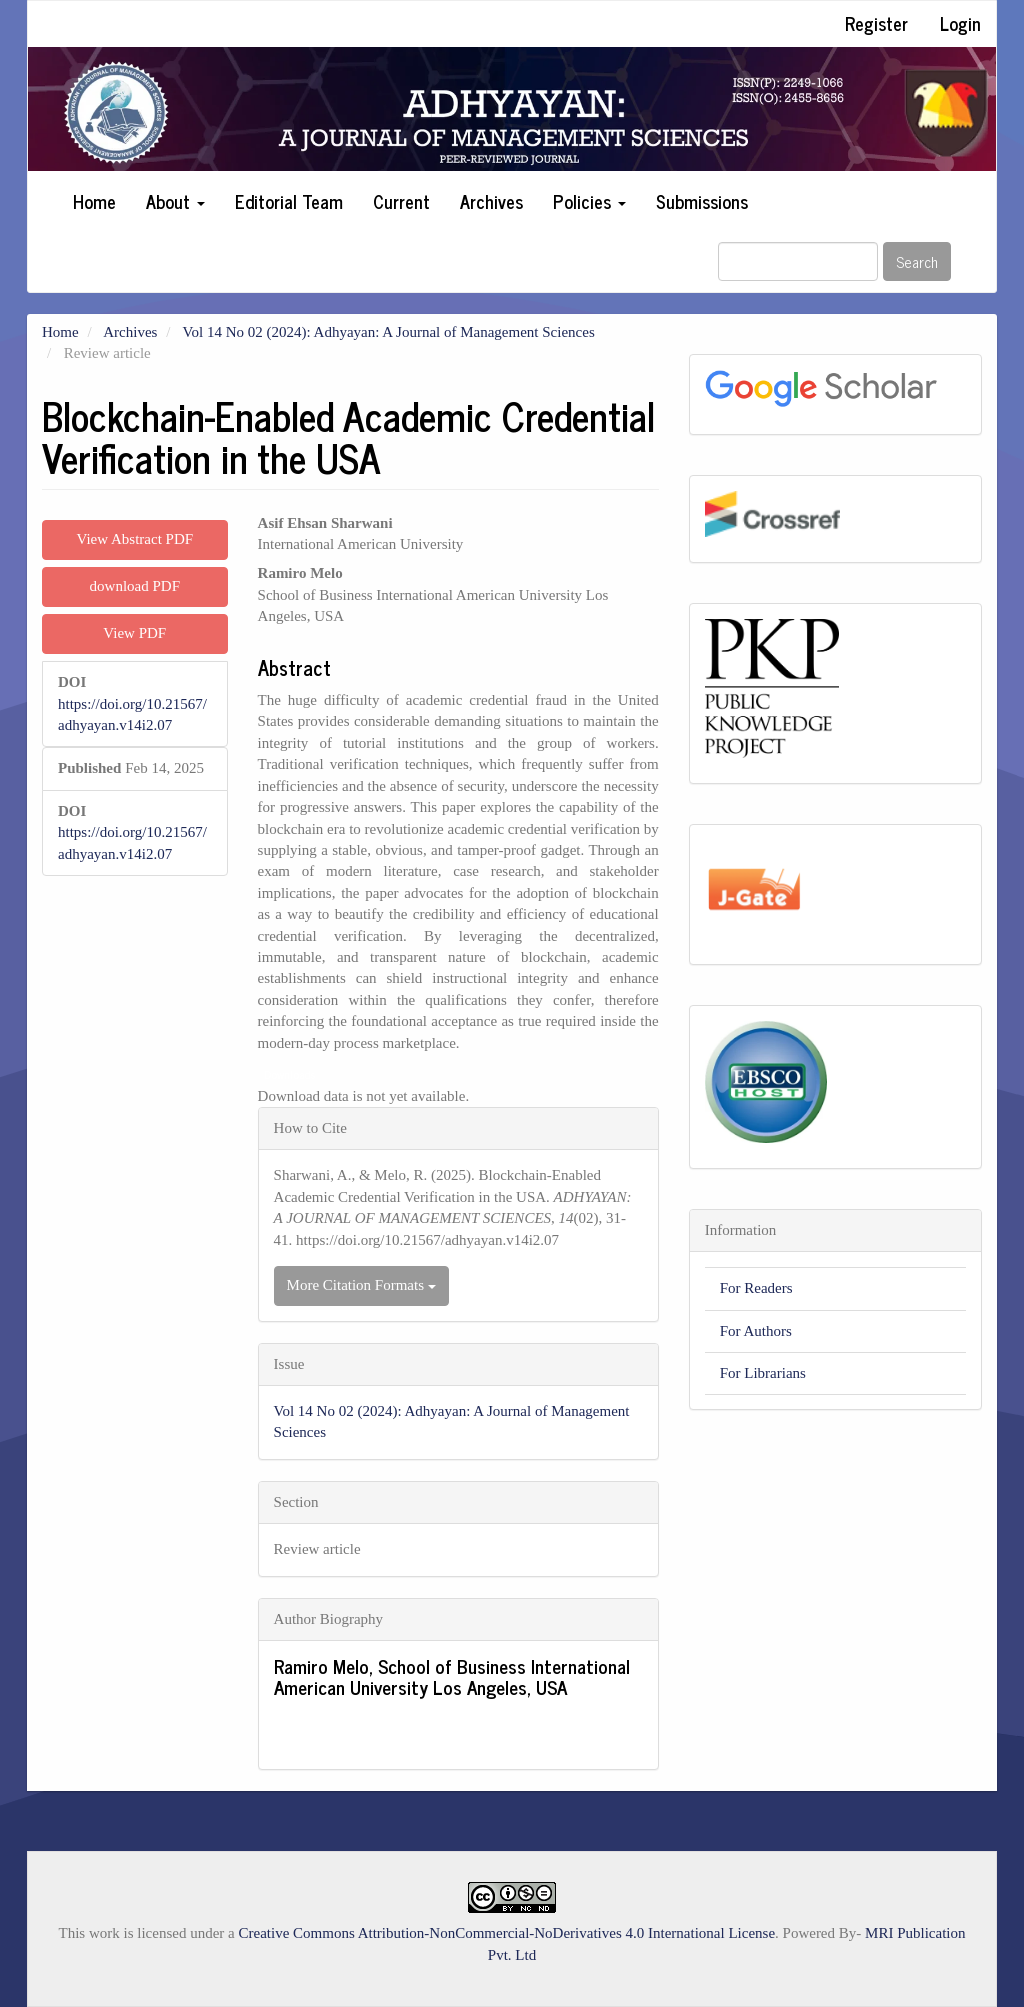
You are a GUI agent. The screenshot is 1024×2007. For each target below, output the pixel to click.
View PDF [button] (134, 633)
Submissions (702, 201)
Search (917, 261)
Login (960, 23)
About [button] (175, 201)
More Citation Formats (361, 1285)
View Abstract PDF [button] (134, 539)
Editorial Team (289, 201)
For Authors (756, 1331)
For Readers (756, 1288)
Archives (491, 201)
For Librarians (763, 1373)
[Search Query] (798, 261)
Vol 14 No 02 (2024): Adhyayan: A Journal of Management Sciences (389, 332)
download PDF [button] (135, 586)
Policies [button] (589, 201)
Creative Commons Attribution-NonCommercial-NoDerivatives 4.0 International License (507, 1933)
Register (876, 23)
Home (94, 201)
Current (401, 201)
